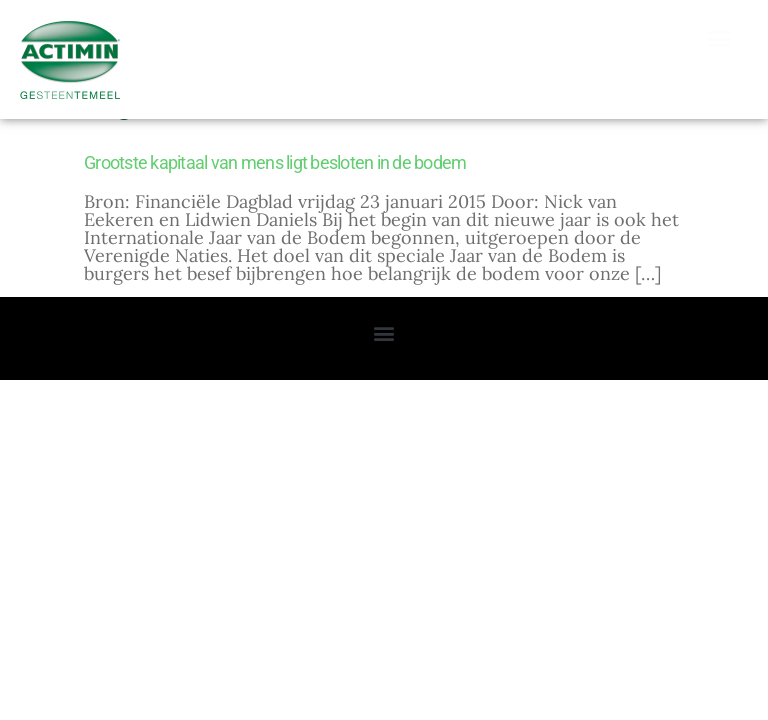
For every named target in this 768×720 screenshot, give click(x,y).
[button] (719, 39)
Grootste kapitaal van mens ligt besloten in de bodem (275, 203)
